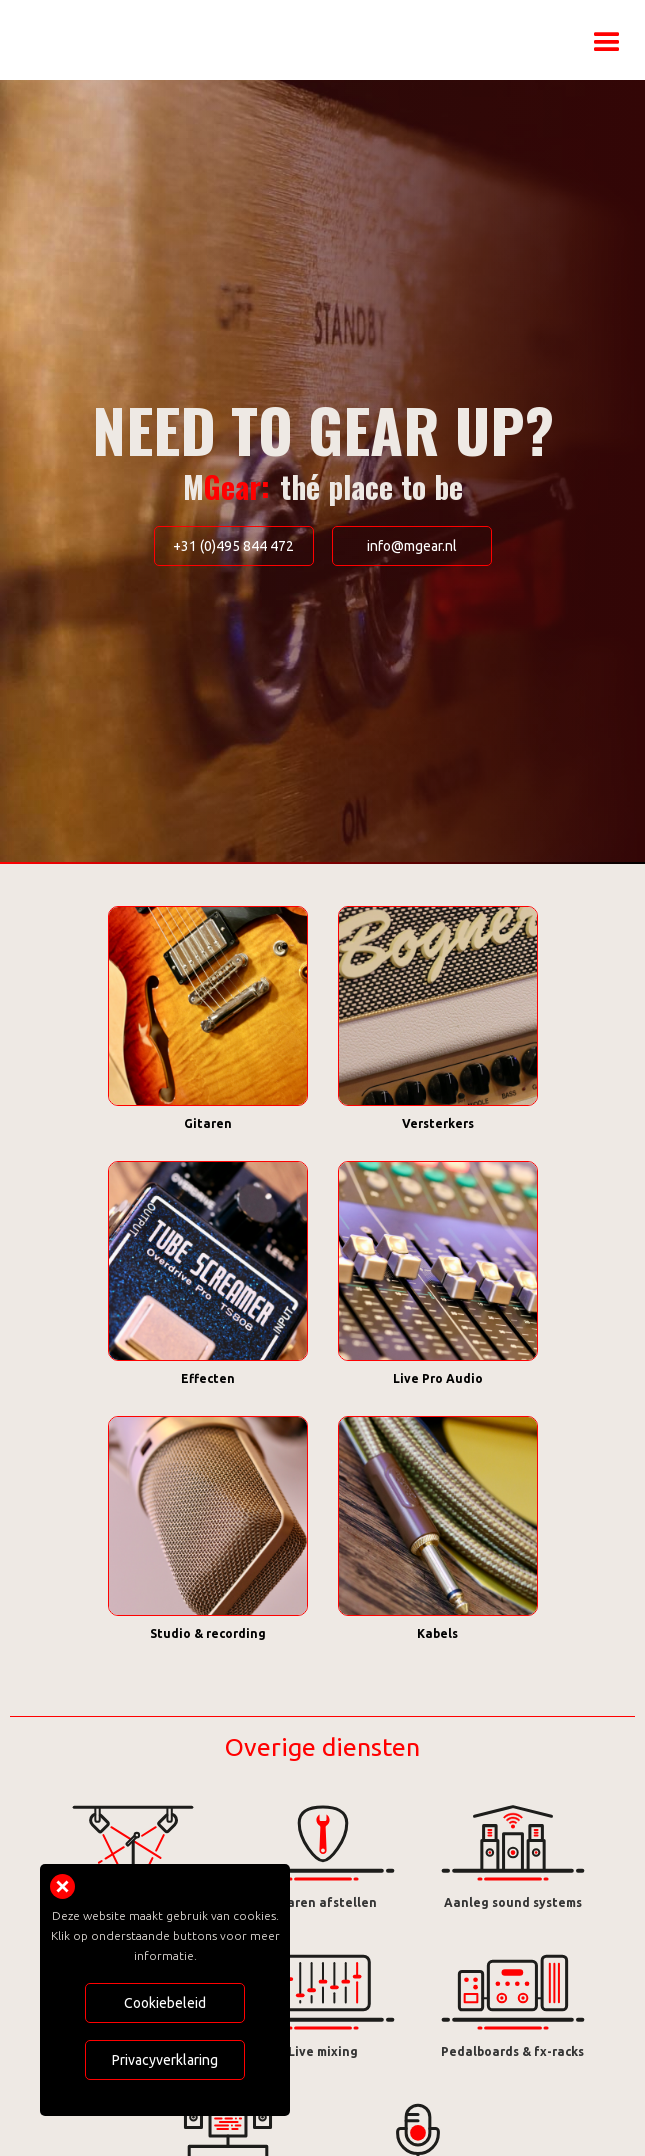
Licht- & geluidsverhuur (133, 1902)
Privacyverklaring (165, 2060)
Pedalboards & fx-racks (512, 2051)
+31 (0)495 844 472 (233, 546)
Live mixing (323, 2051)
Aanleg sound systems (513, 1902)
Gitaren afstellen (322, 1902)
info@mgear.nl (412, 546)
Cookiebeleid (165, 2003)
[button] (607, 30)
